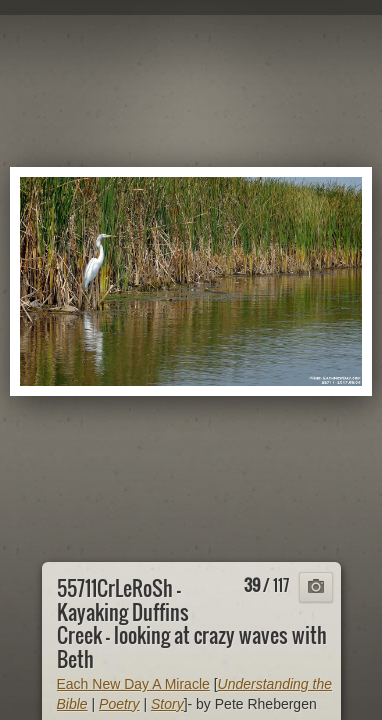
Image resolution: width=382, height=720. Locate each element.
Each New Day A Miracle (133, 684)
